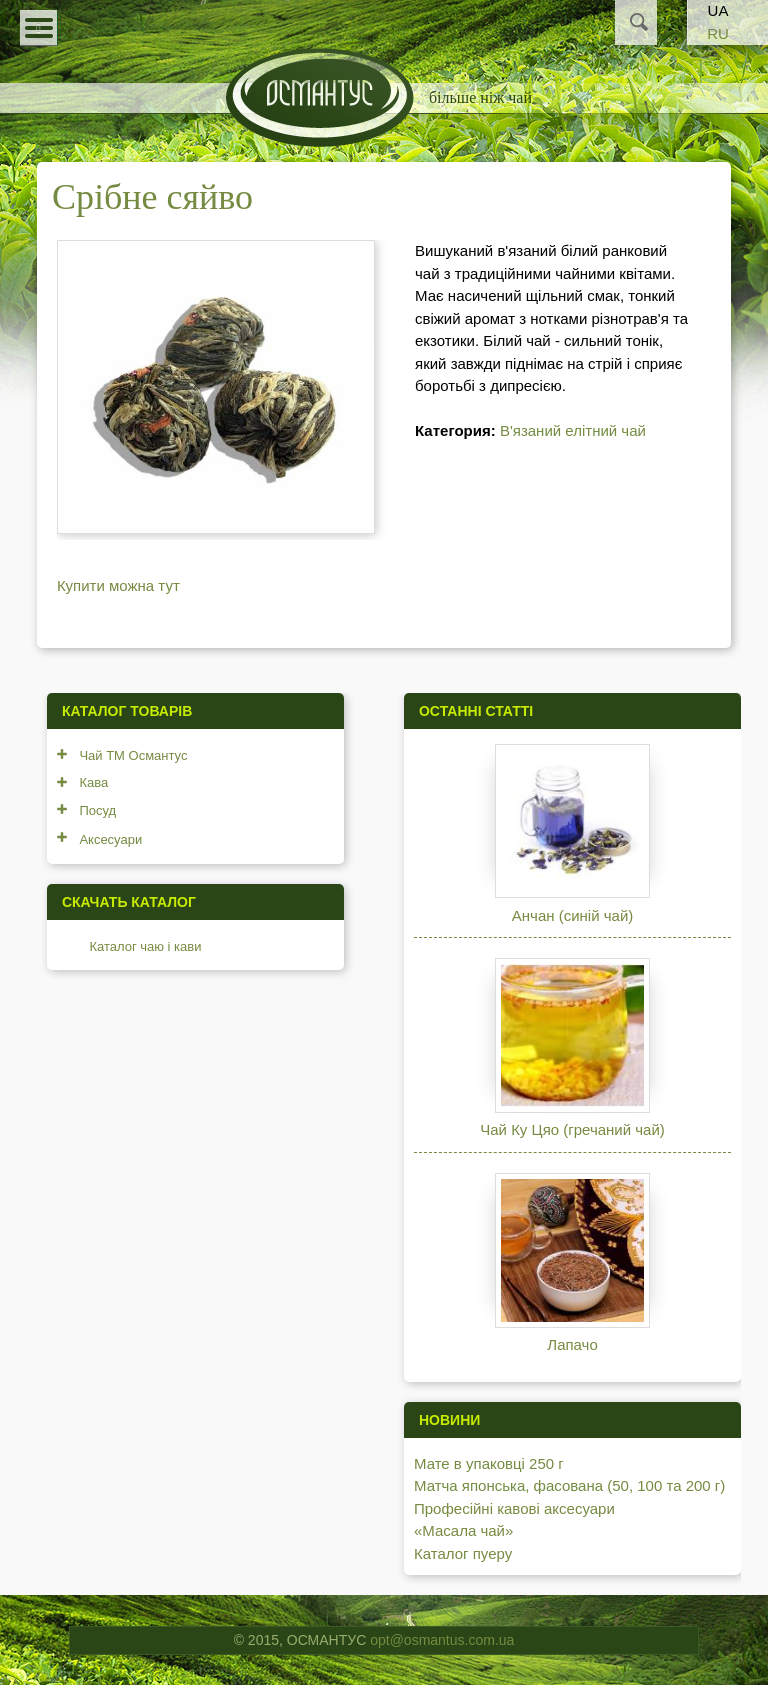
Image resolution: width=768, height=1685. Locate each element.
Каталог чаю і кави (145, 946)
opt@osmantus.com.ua (442, 1640)
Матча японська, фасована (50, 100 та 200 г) (569, 1485)
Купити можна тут (118, 585)
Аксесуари (110, 839)
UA (718, 10)
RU (718, 33)
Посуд (97, 810)
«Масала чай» (463, 1530)
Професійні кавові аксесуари (514, 1508)
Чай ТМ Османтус (133, 755)
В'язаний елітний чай (573, 430)
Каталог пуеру (463, 1553)
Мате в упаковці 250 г (489, 1463)
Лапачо (572, 1344)
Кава (93, 782)
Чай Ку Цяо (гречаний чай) (572, 1129)
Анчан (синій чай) (572, 915)
